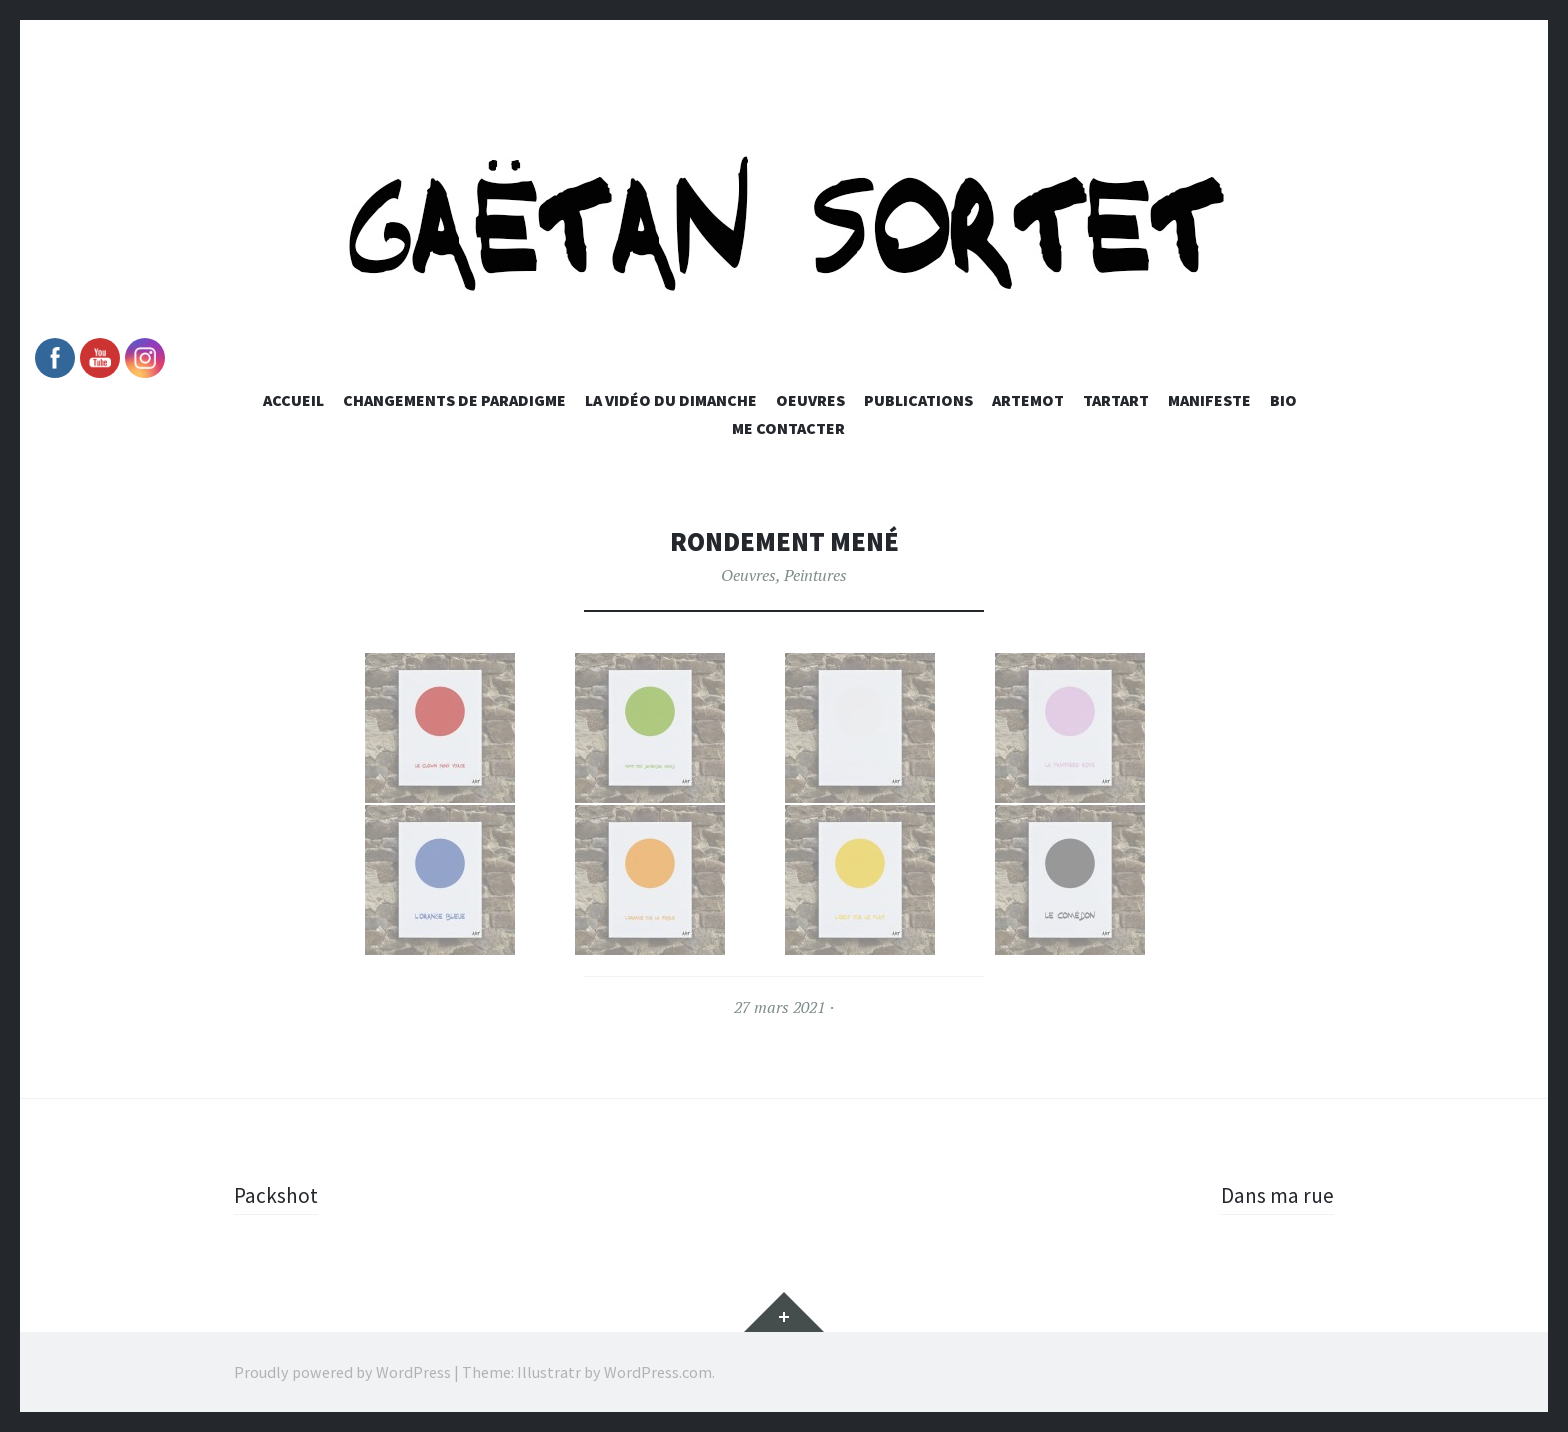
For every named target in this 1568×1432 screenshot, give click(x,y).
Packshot (276, 1195)
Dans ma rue (1276, 1195)
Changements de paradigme (454, 400)
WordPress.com (658, 1372)
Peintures (815, 575)
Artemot (1028, 400)
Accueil (293, 400)
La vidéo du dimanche (671, 400)
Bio (1283, 400)
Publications (918, 400)
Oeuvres (810, 400)
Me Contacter (788, 428)
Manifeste (1209, 400)
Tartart (1116, 400)
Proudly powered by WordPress (342, 1372)
